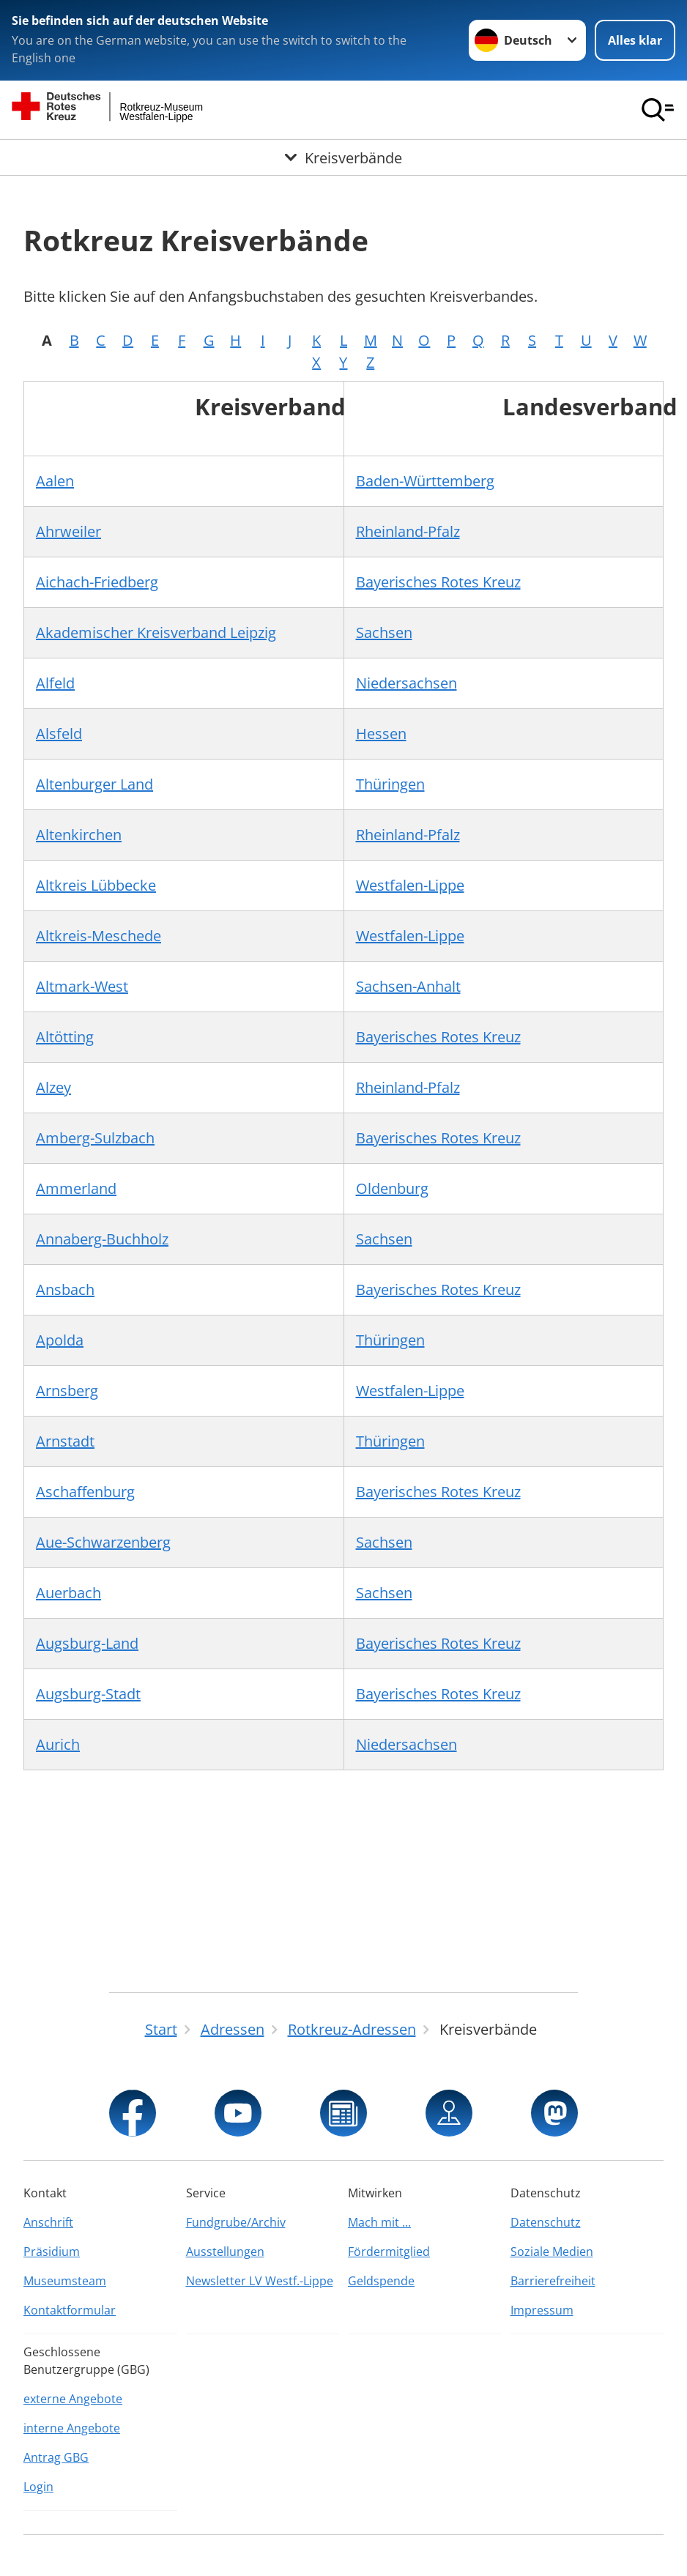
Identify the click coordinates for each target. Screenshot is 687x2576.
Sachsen (384, 632)
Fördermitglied (389, 2251)
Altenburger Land (94, 784)
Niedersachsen (406, 683)
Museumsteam (64, 2281)
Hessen (381, 733)
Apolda (59, 1340)
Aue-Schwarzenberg (103, 1542)
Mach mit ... (379, 2222)
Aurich (58, 1744)
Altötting (65, 1037)
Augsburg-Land (87, 1643)
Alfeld (55, 683)
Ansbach (65, 1289)
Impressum (541, 2310)
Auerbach (68, 1593)
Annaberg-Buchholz (102, 1239)
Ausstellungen (225, 2251)
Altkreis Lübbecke (96, 885)
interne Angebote (71, 2428)
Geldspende (381, 2281)
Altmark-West (82, 986)
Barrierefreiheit (552, 2281)
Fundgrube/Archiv (236, 2222)
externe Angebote (72, 2399)
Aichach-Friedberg (97, 582)
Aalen (55, 481)
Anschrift (48, 2222)
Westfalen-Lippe (410, 885)
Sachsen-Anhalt (408, 986)
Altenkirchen (79, 835)
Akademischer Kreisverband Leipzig (156, 632)
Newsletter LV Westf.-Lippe (259, 2281)
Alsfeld (59, 733)
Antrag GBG (56, 2457)
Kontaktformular (69, 2310)
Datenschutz (545, 2222)
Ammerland (76, 1188)
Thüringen (390, 784)
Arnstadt (65, 1441)
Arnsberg (67, 1390)
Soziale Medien (551, 2251)
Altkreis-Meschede (98, 936)
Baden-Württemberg (425, 481)
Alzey (53, 1087)
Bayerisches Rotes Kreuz (438, 582)
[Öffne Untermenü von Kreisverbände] (343, 158)
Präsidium (51, 2251)
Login (38, 2487)
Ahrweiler (68, 531)
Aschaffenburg (85, 1492)
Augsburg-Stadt (88, 1694)
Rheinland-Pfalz (408, 531)
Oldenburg (392, 1188)
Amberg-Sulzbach (95, 1138)
